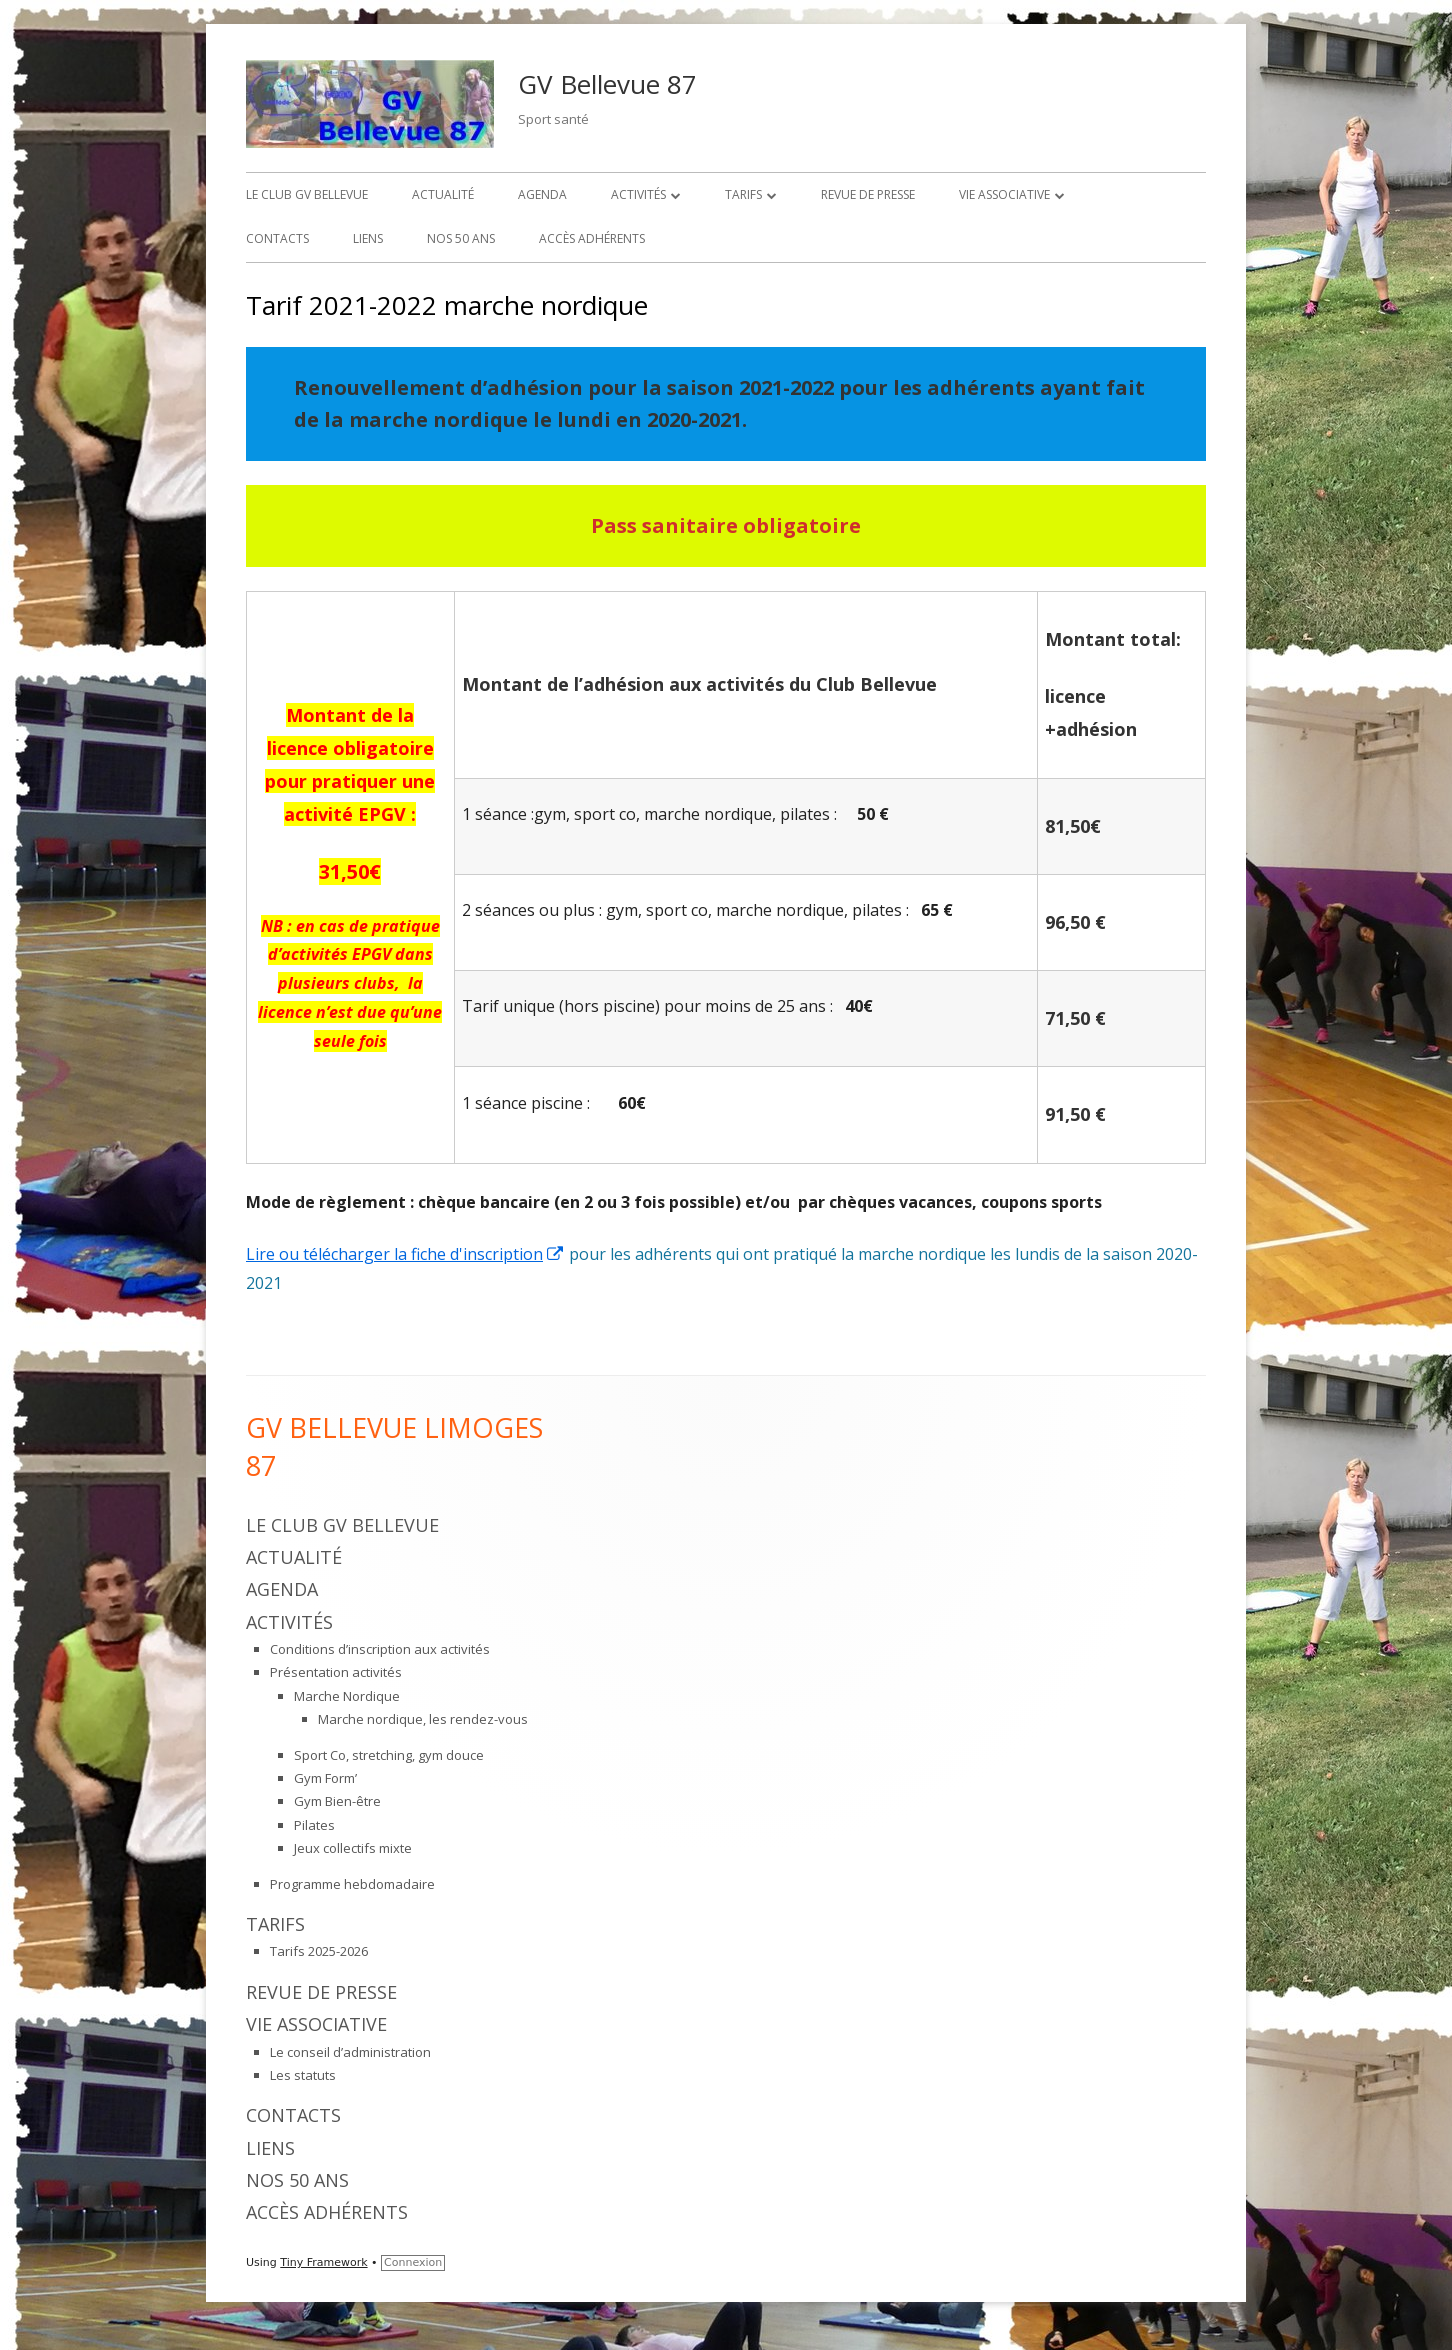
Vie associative (1004, 194)
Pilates (314, 1825)
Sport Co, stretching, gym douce (389, 1755)
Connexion (413, 2262)
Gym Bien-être (337, 1801)
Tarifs (743, 194)
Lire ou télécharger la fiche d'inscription (405, 1254)
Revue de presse (868, 194)
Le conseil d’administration (350, 2052)
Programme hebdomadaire (352, 1884)
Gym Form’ (325, 1778)
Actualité (443, 194)
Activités (638, 194)
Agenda (542, 194)
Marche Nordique (347, 1696)
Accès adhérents (592, 238)
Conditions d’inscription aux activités (380, 1649)
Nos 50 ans (461, 238)
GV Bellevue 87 (607, 84)
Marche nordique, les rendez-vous (423, 1719)
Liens (368, 238)
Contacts (277, 238)
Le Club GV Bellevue (307, 194)
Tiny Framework (323, 2262)
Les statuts (303, 2075)
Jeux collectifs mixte (353, 1848)
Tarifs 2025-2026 (319, 1951)
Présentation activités (336, 1672)
